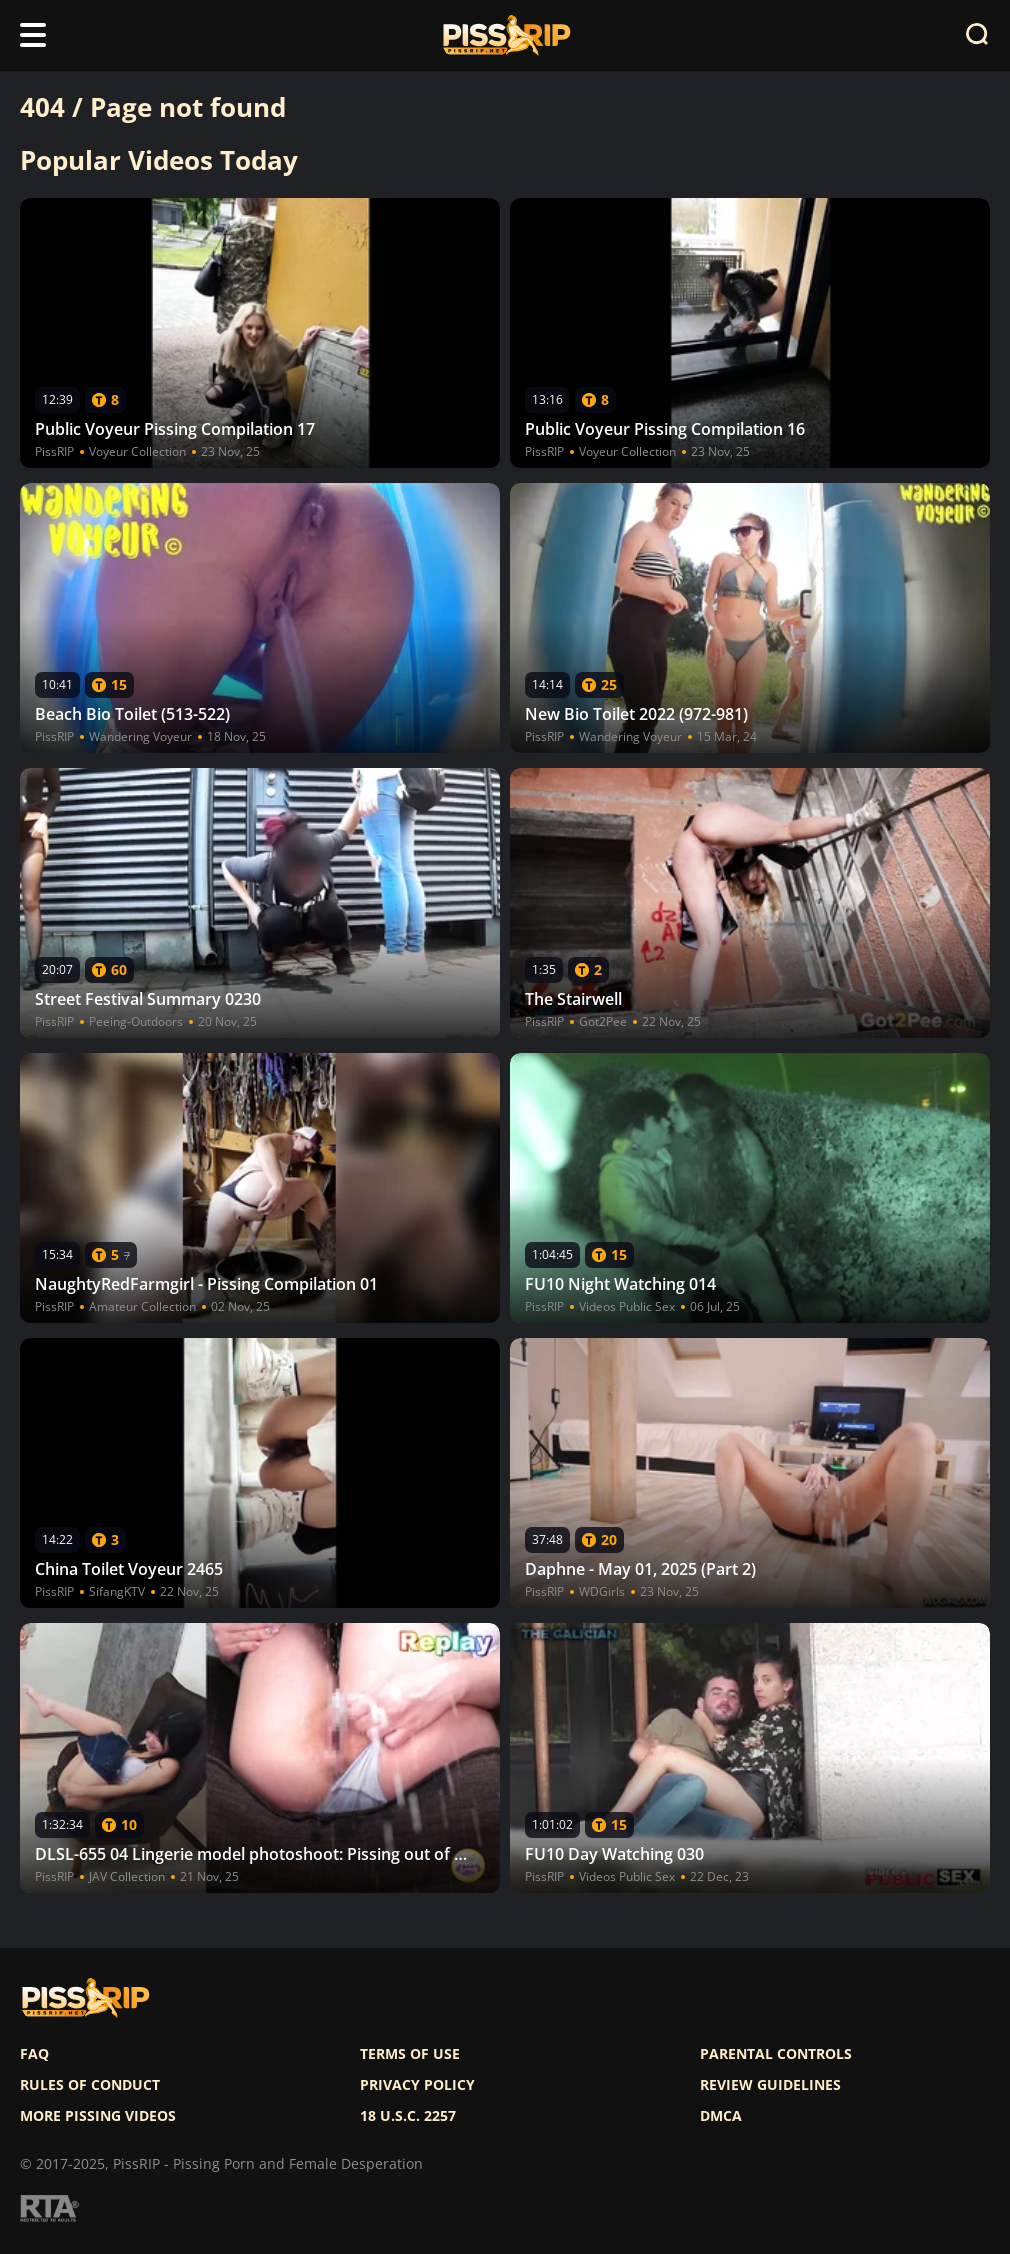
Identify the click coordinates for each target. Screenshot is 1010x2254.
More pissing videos (98, 2116)
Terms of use (410, 2054)
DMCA (721, 2116)
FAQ (34, 2054)
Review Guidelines (770, 2085)
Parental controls (776, 2054)
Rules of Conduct (90, 2085)
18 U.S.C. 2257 (408, 2116)
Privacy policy (417, 2085)
